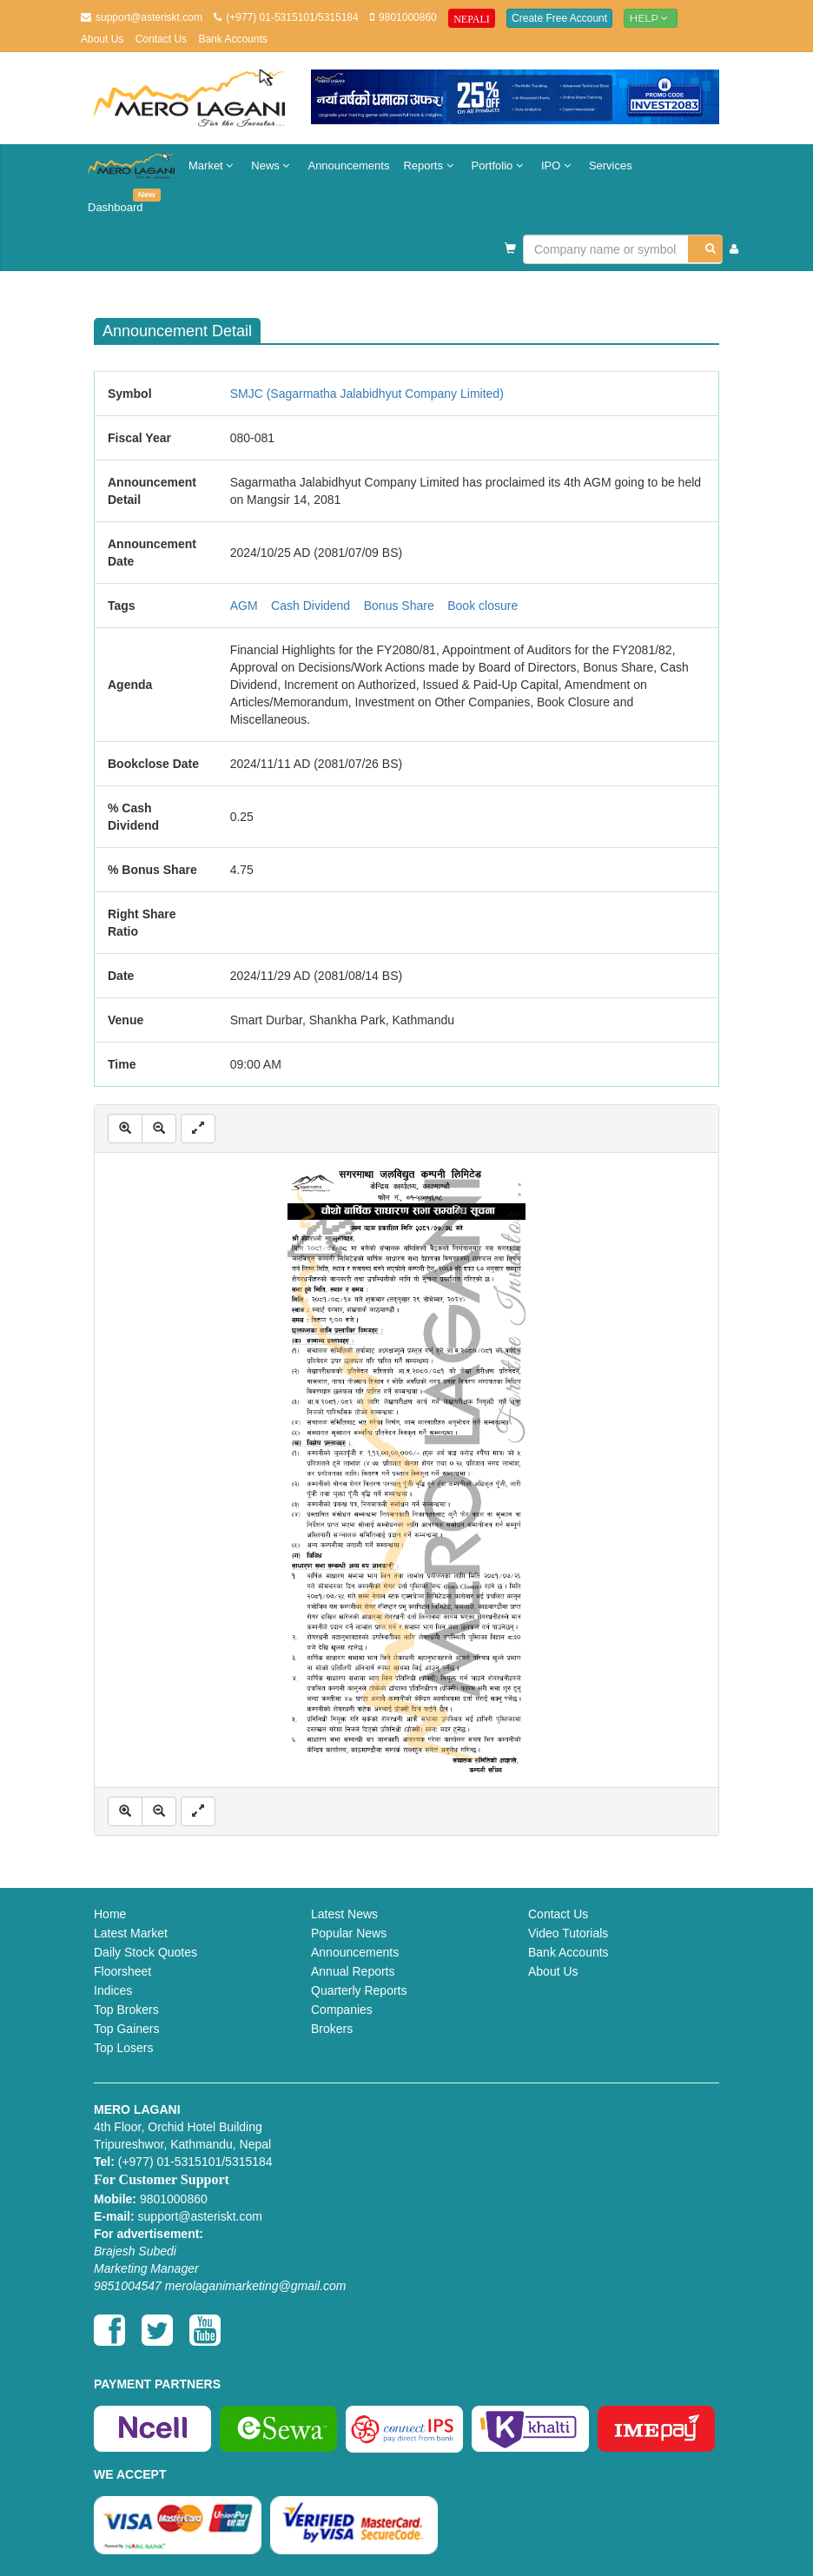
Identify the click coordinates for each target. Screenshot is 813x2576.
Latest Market (131, 1933)
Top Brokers (126, 2009)
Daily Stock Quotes (145, 1952)
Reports (430, 165)
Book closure (482, 606)
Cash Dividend (310, 606)
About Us (102, 39)
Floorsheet (122, 1971)
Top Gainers (126, 2029)
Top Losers (123, 2048)
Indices (113, 1990)
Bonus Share (399, 606)
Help (650, 17)
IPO (558, 165)
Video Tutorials (568, 1933)
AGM (244, 606)
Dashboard (119, 201)
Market (212, 165)
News (272, 165)
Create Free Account (559, 18)
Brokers (332, 2029)
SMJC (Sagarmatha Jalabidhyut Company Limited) (367, 394)
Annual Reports (353, 1971)
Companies (342, 2009)
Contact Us (161, 39)
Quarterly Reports (358, 1990)
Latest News (344, 1914)
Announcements (348, 165)
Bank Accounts (232, 39)
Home (110, 1914)
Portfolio (499, 165)
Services (610, 165)
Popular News (349, 1933)
